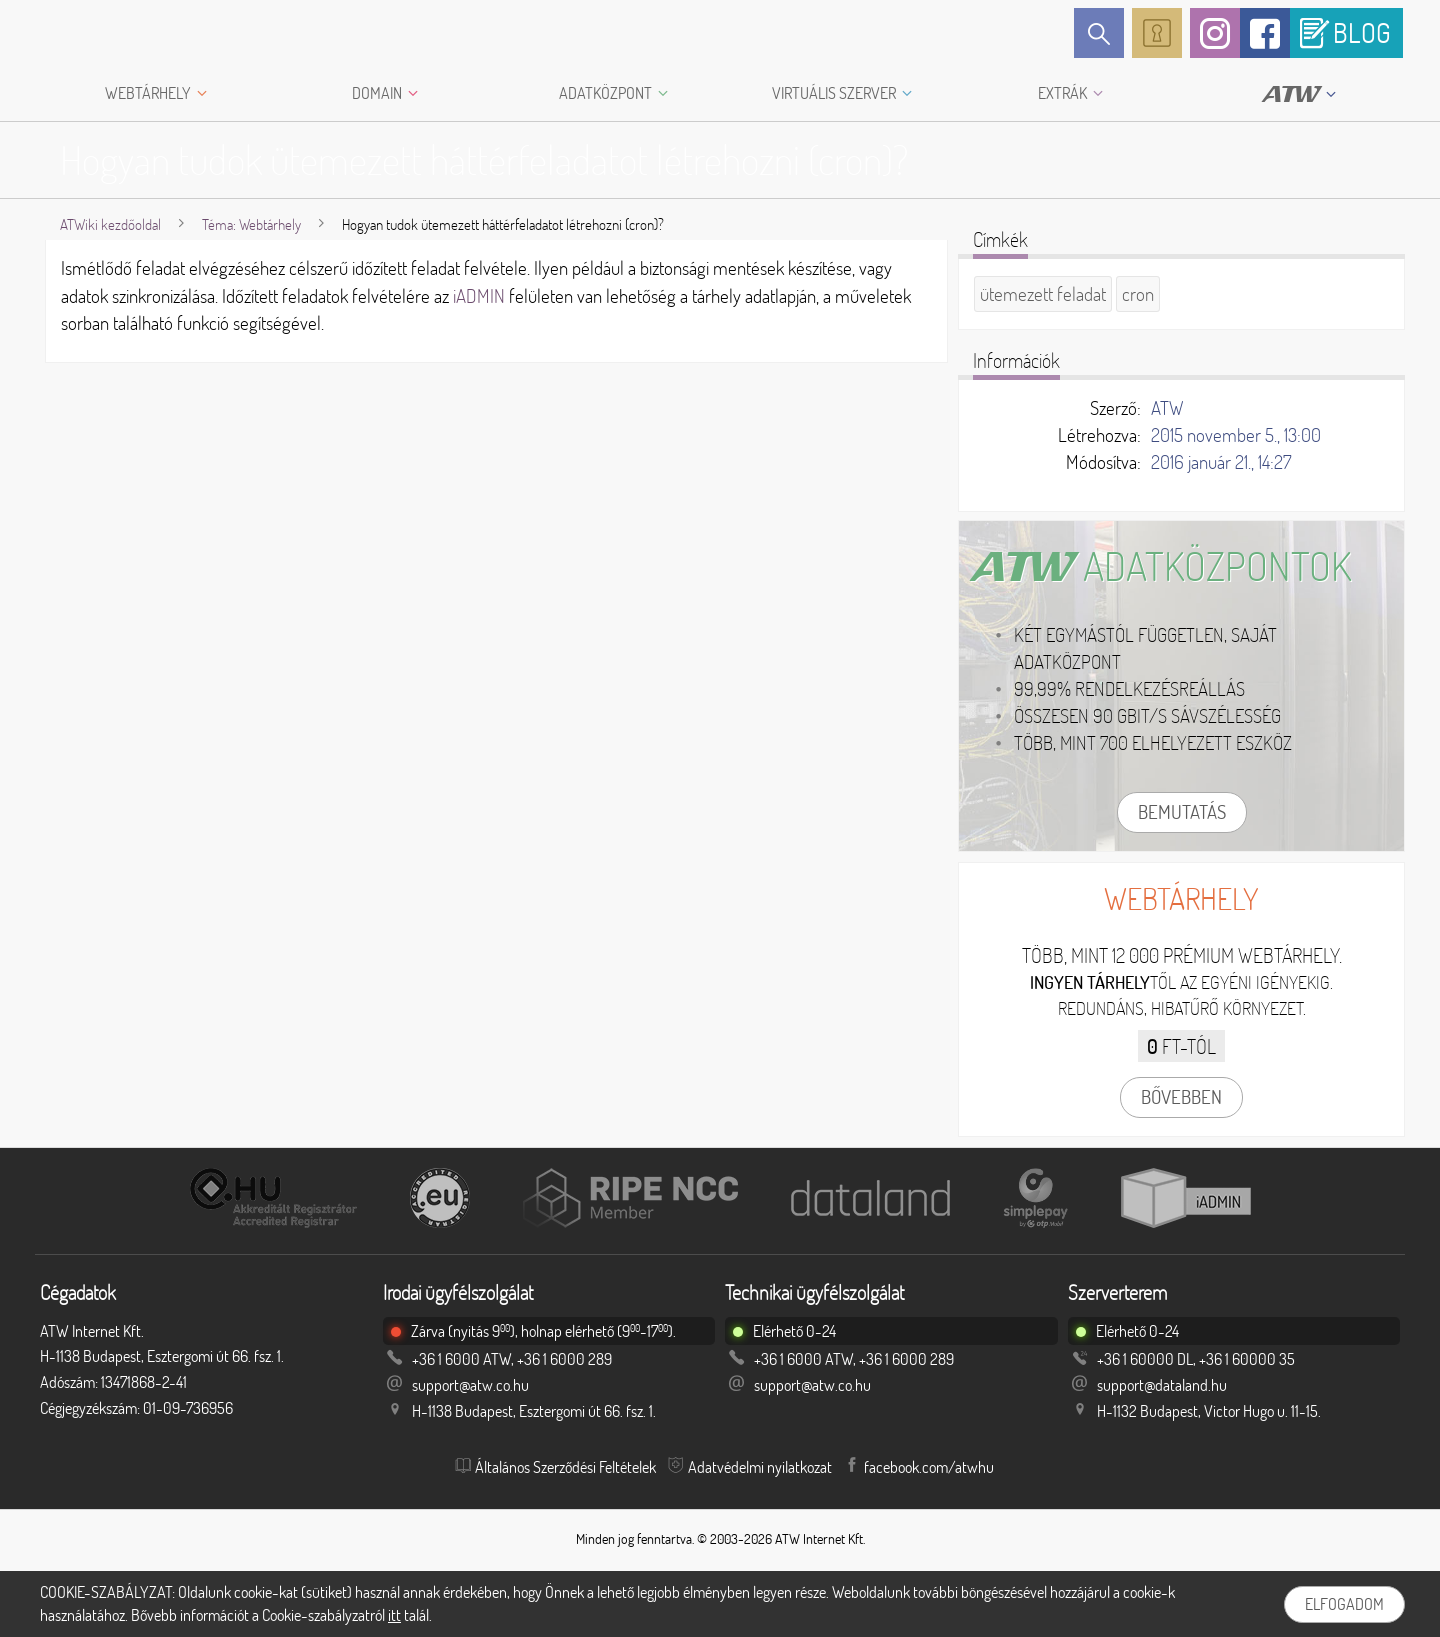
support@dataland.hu (1162, 1385)
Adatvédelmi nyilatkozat (760, 1467)
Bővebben (1181, 1097)
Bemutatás (1182, 812)
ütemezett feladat (1043, 294)
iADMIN (479, 296)
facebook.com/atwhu (929, 1467)
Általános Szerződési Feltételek (565, 1467)
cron (1138, 294)
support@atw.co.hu (470, 1385)
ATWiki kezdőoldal (110, 224)
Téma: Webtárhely (251, 224)
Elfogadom (1344, 1604)
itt (394, 1615)
